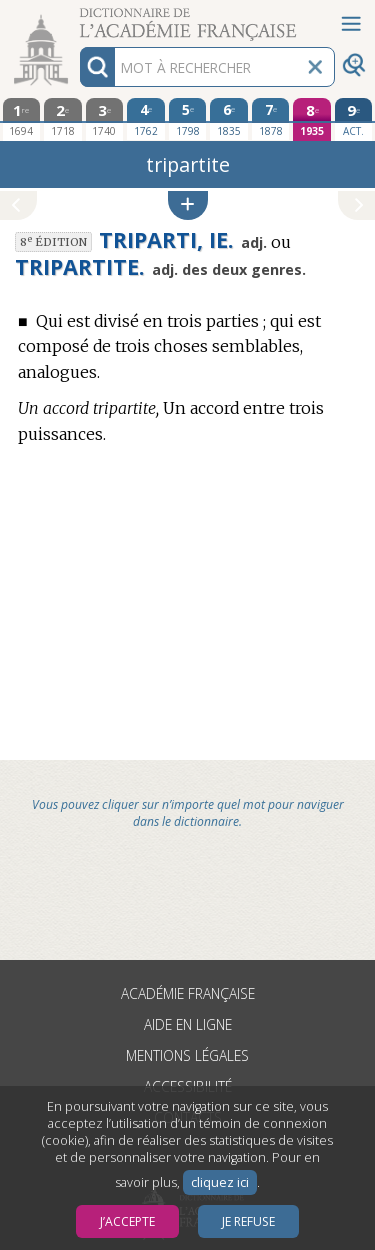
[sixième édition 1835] (229, 119)
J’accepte (127, 1221)
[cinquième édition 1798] (188, 119)
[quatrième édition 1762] (146, 119)
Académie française (188, 993)
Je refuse (248, 1221)
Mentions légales (187, 1055)
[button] (188, 205)
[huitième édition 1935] (312, 119)
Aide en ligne (188, 1024)
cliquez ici (220, 1182)
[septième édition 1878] (271, 119)
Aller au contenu (78, 17)
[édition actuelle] (354, 119)
